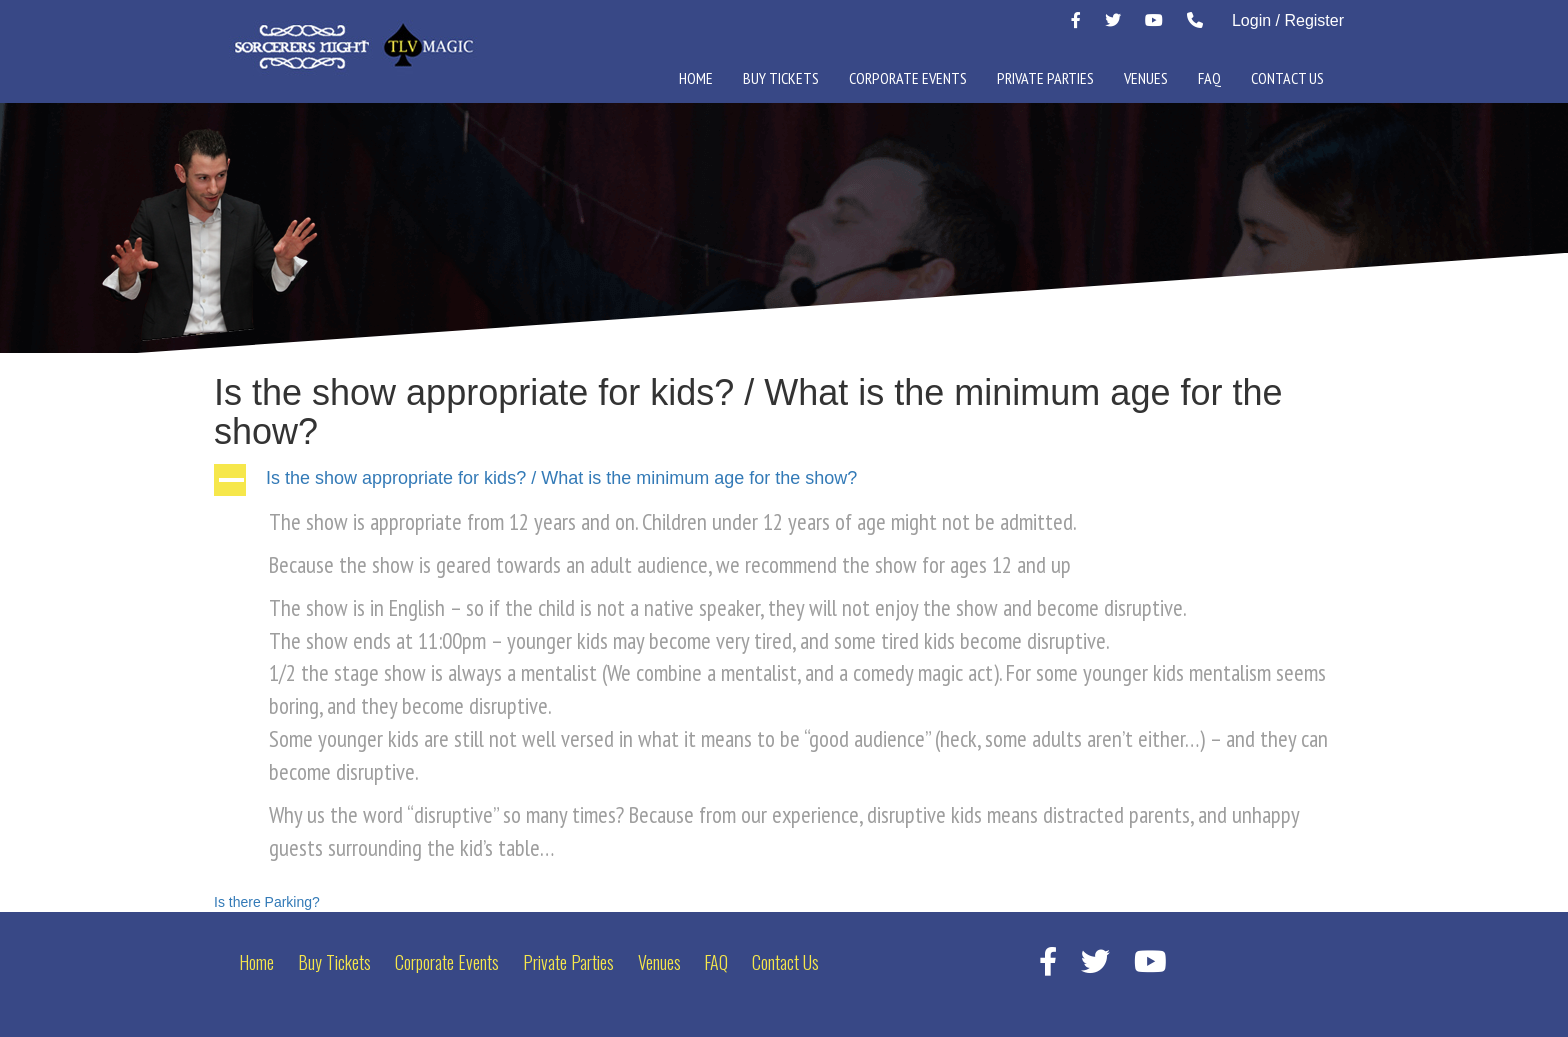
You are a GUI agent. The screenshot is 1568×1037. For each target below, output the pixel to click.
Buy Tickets (781, 78)
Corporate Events (908, 78)
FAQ (1209, 78)
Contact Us (1287, 78)
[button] (784, 480)
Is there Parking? (267, 902)
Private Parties (1045, 78)
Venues (1146, 78)
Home (696, 78)
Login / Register (1288, 20)
